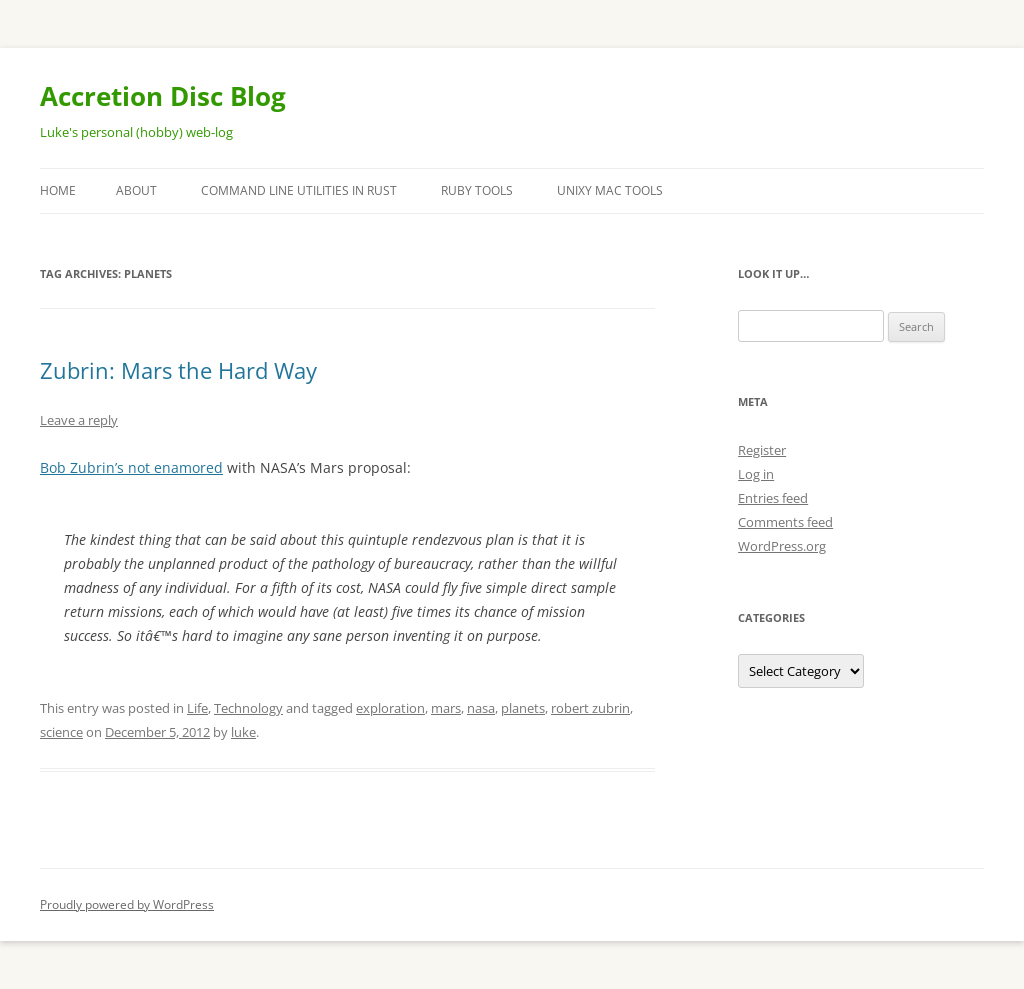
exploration (390, 708)
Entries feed (773, 498)
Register (762, 450)
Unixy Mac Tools (610, 190)
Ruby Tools (477, 190)
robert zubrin (590, 708)
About (136, 190)
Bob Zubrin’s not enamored (131, 467)
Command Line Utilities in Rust (299, 190)
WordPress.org (782, 546)
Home (58, 190)
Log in (756, 474)
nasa (481, 708)
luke (243, 732)
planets (523, 708)
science (61, 732)
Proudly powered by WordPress (127, 904)
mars (446, 708)
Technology (248, 708)
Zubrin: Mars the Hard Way (178, 370)
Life (197, 708)
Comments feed (785, 522)
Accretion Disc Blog (163, 96)
